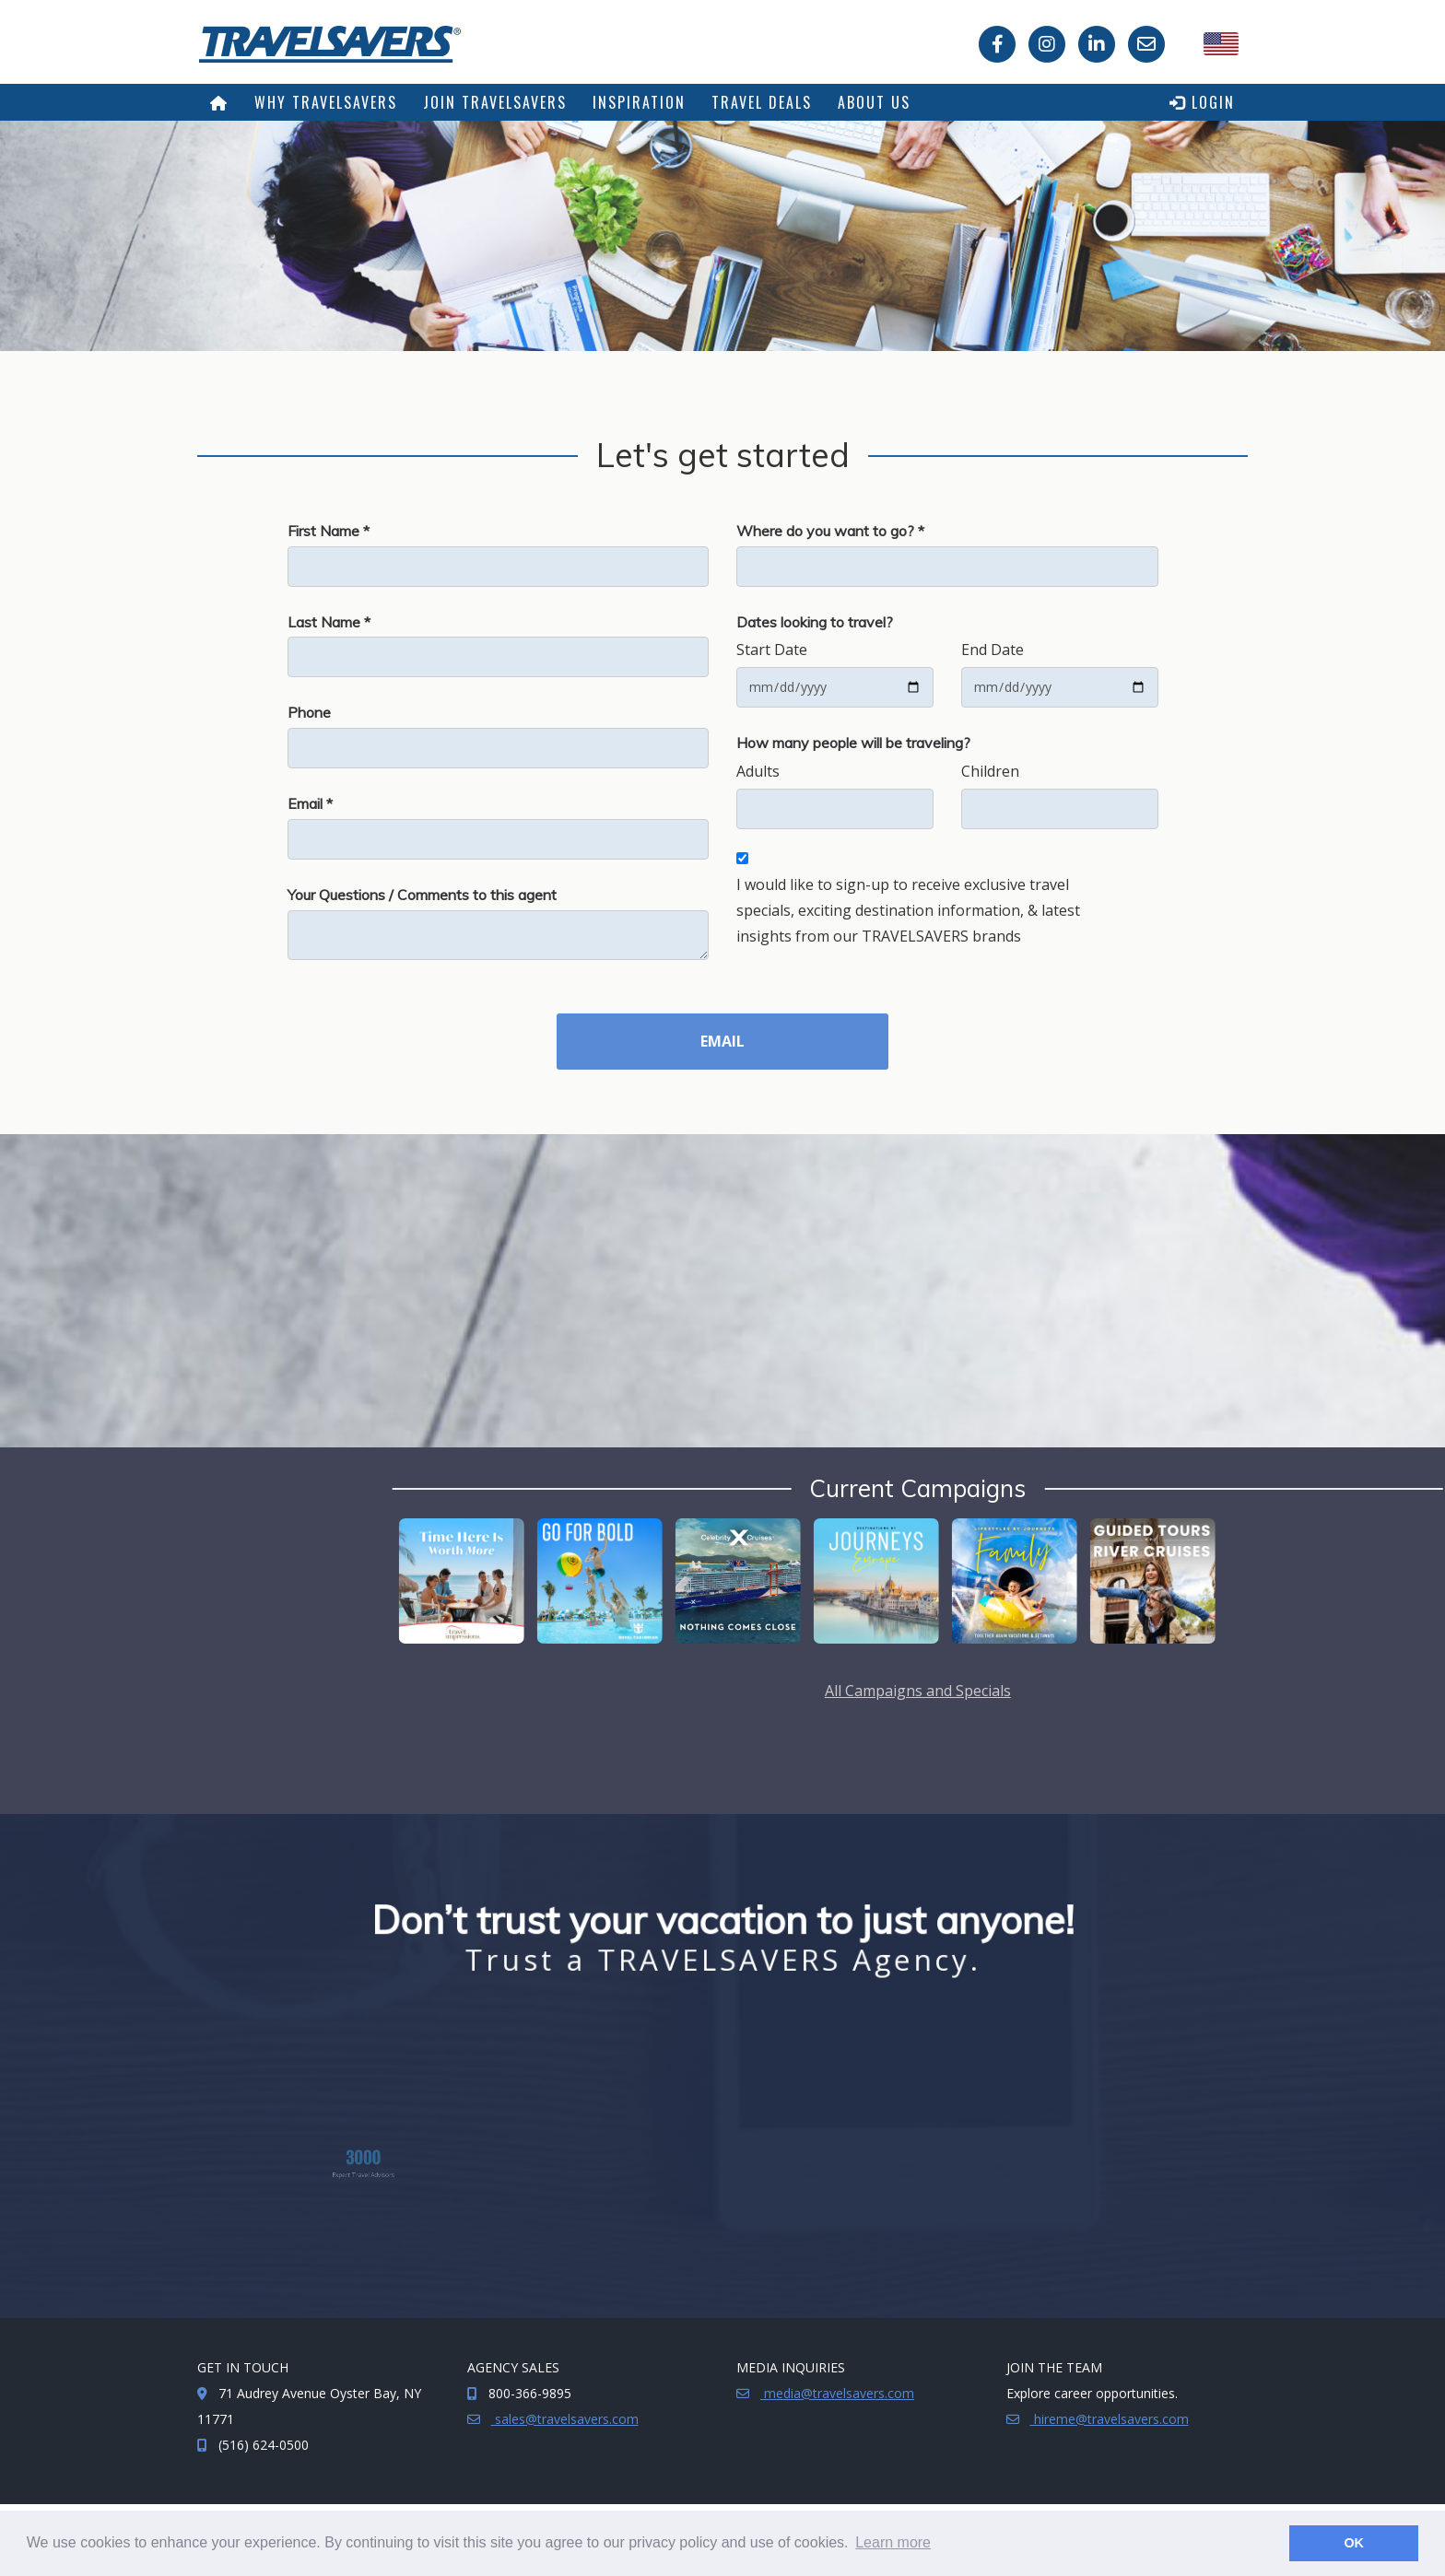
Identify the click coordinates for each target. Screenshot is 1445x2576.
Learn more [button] (893, 2542)
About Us (874, 102)
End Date (992, 649)
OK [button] (1354, 2542)
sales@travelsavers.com (565, 2419)
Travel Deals (761, 102)
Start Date (771, 649)
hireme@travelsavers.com (1109, 2419)
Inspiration (639, 102)
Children (990, 771)
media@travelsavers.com (837, 2393)
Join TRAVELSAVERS (495, 102)
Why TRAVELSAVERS (325, 102)
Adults (758, 771)
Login (1202, 102)
